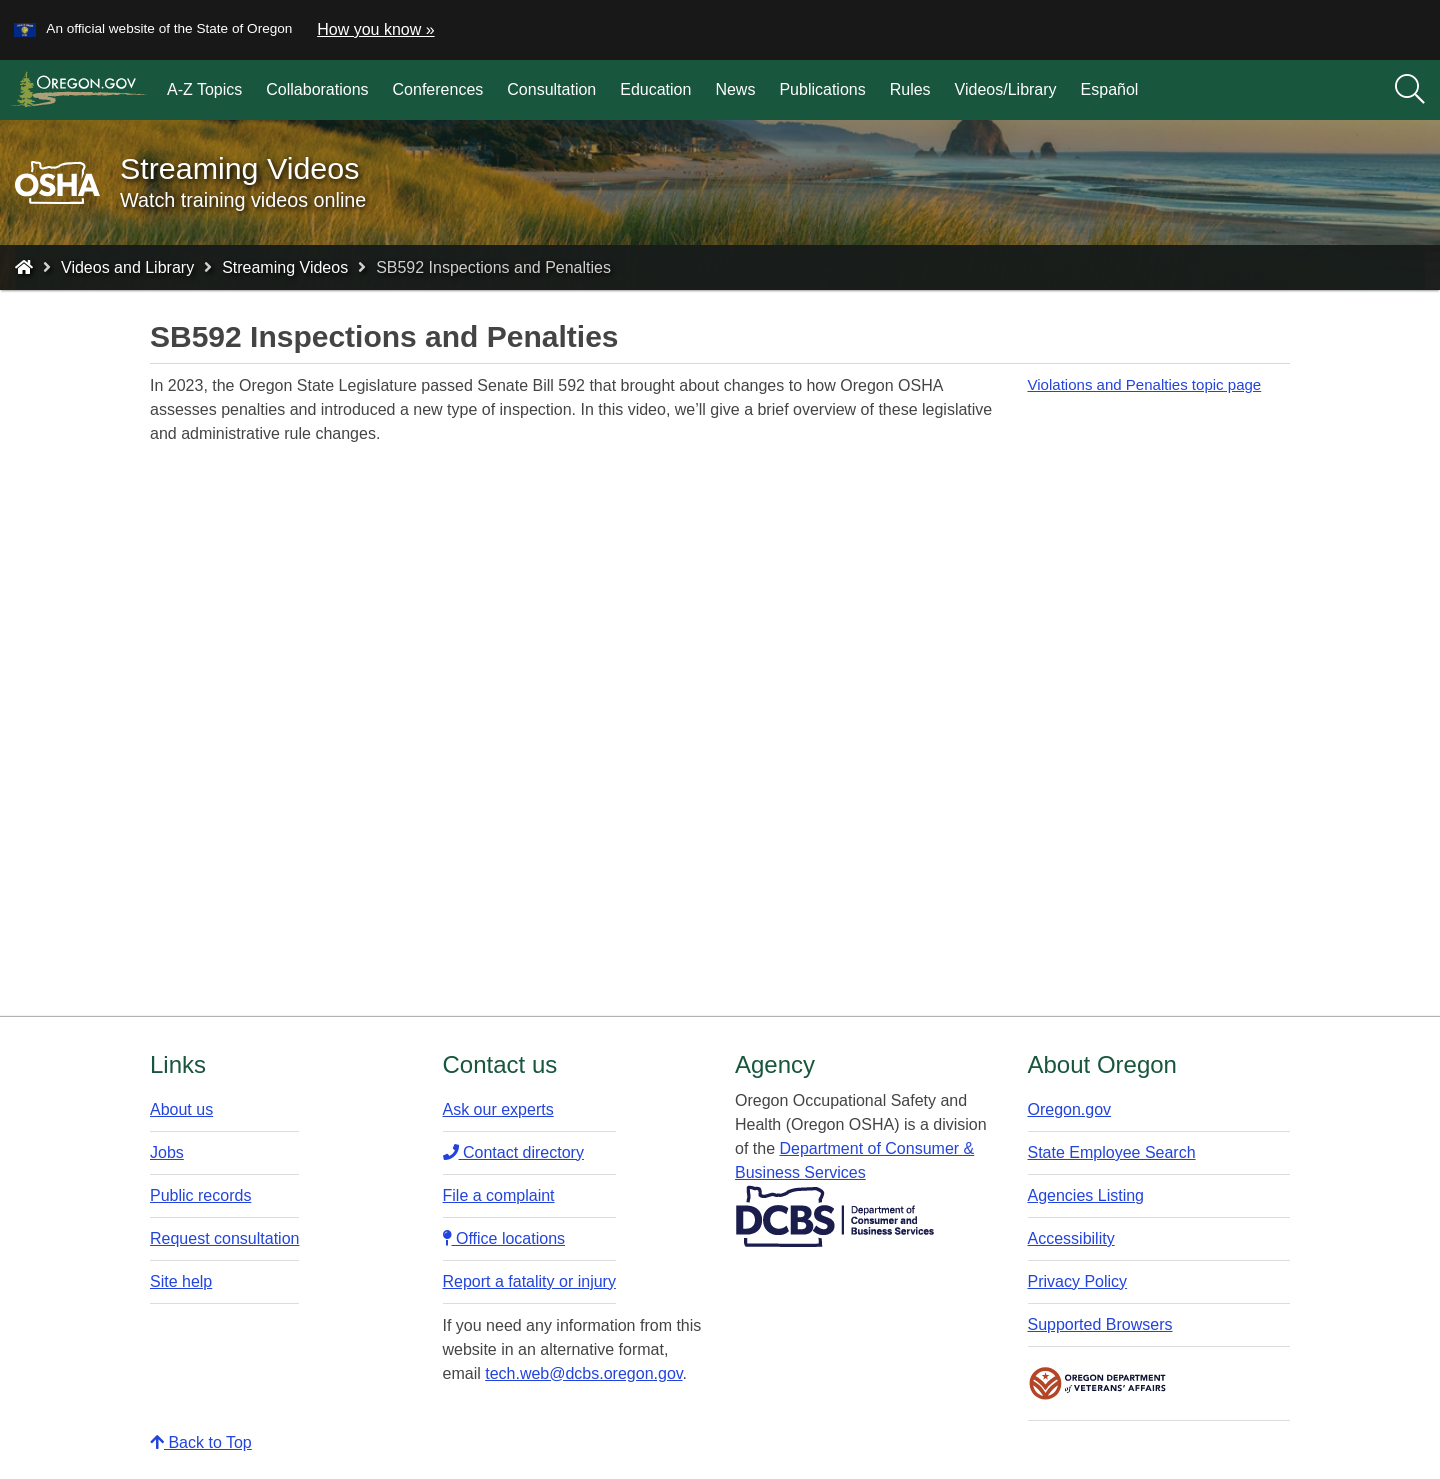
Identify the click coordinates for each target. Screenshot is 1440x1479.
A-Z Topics (204, 89)
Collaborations (317, 89)
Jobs (167, 1152)
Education (655, 89)
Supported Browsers (1100, 1324)
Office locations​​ (504, 1238)
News (735, 89)
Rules (910, 89)
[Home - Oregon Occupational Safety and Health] (24, 267)
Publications (822, 89)
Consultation (551, 89)
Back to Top (201, 1442)
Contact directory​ (513, 1152)
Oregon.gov (1070, 1109)
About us (181, 1109)
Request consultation (224, 1238)
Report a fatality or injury (529, 1281)
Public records (200, 1195)
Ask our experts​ (498, 1109)
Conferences (438, 89)
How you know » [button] (375, 29)
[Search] (1410, 90)
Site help (181, 1281)
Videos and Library (127, 267)
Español (1110, 89)
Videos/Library (1006, 89)
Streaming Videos (285, 267)
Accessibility (1071, 1238)
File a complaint (499, 1195)
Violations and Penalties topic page (1145, 384)
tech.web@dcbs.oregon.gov (583, 1373)
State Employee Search (1112, 1152)
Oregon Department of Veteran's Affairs (1098, 1383)
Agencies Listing (1086, 1195)
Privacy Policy (1078, 1281)
